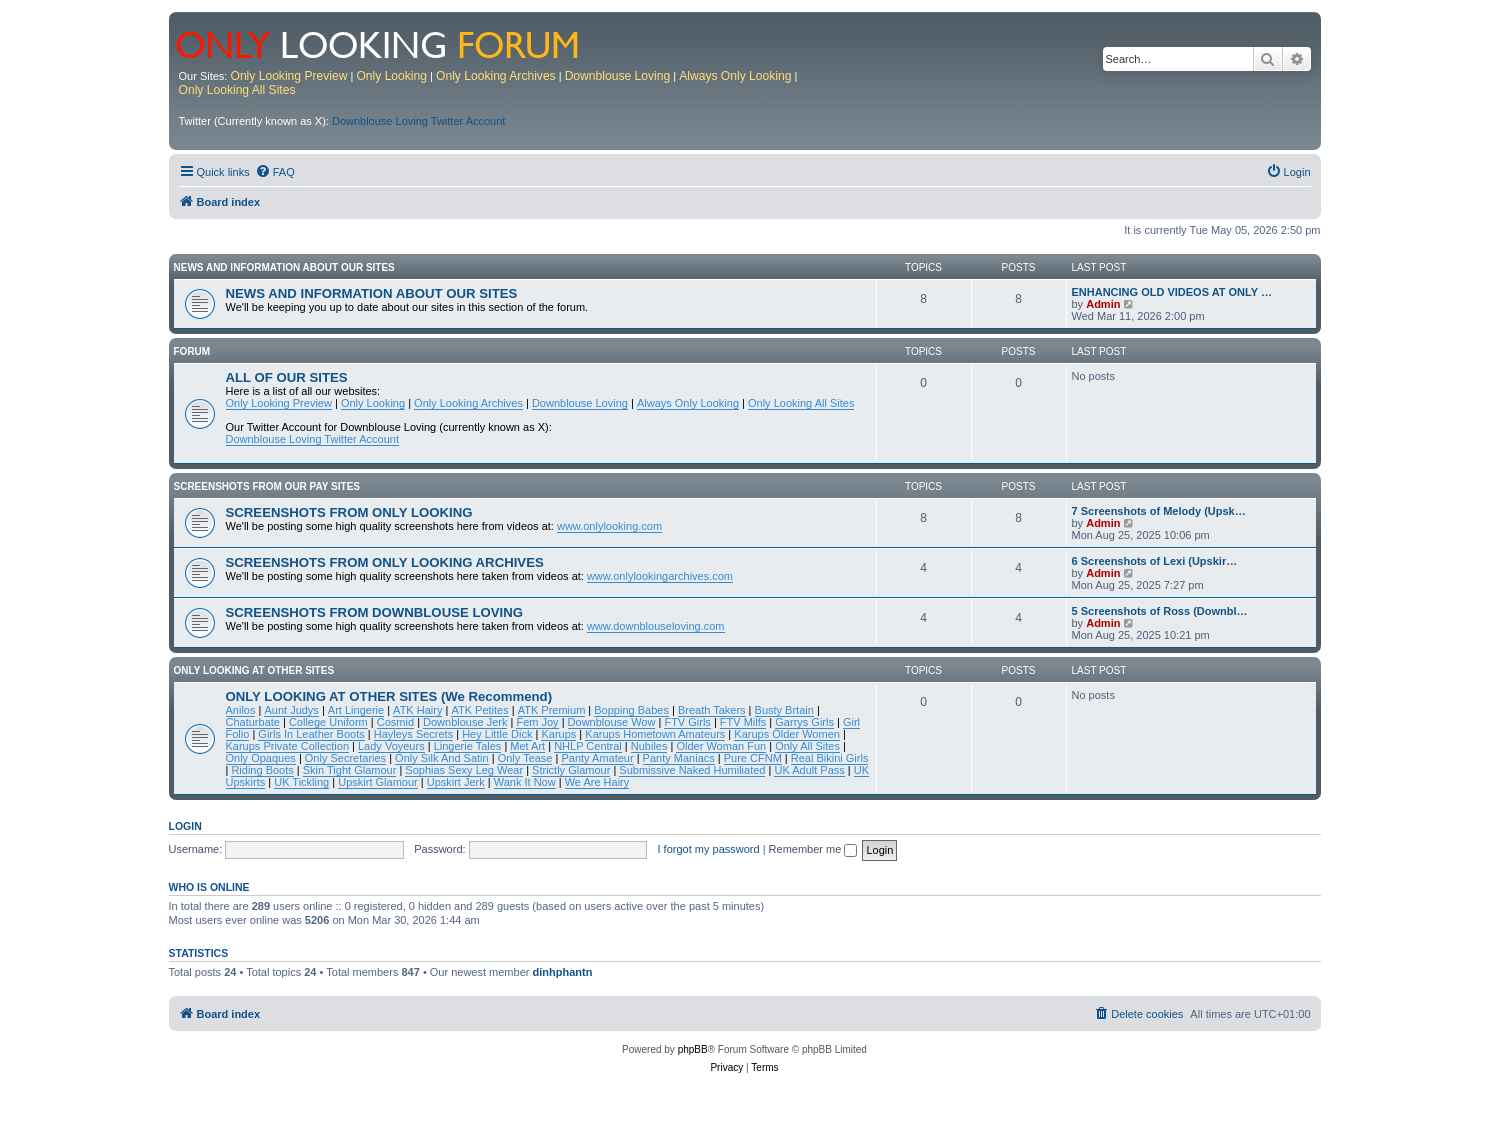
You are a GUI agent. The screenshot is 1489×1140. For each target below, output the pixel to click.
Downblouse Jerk (465, 722)
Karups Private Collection (288, 746)
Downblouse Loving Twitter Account (418, 121)
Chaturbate (253, 722)
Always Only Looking (735, 76)
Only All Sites (807, 746)
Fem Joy (537, 722)
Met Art (527, 746)
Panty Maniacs (679, 758)
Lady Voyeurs (391, 746)
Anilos (241, 710)
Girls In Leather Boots (311, 734)
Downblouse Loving (618, 76)
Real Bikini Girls (830, 758)
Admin (1103, 304)
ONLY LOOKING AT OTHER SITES (254, 670)
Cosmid (395, 722)
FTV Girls (687, 722)
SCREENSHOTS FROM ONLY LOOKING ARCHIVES (385, 562)
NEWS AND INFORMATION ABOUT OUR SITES (284, 267)
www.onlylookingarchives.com (660, 576)
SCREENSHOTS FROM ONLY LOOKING (349, 512)
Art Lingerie (356, 710)
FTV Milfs (743, 722)
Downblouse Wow (612, 722)
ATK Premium (552, 710)
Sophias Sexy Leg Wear (464, 770)
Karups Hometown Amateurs (655, 734)
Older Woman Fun (721, 746)
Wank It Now (525, 782)
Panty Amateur (597, 758)
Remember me (813, 849)
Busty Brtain (784, 710)
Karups (558, 734)
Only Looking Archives (496, 76)
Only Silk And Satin (442, 758)
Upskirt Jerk (456, 782)
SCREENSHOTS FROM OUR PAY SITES (267, 486)
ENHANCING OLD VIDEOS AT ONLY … (1172, 292)
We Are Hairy (597, 782)
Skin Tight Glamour (350, 770)
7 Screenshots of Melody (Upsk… (1159, 511)
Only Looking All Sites (237, 90)
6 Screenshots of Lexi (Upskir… (1155, 561)
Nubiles (649, 746)
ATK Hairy (417, 710)
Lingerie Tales (468, 746)
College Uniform (328, 722)
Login (185, 826)
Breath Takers (712, 710)
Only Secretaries (345, 758)
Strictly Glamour (571, 770)
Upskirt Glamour (377, 782)
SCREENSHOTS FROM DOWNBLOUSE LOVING (374, 612)
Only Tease (525, 758)
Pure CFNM (753, 758)
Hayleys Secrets (413, 734)
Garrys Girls (804, 722)
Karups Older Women (787, 734)
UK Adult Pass (809, 770)
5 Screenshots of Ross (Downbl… (1160, 611)
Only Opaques (261, 758)
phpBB (693, 1049)
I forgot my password (709, 849)
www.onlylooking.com (609, 526)
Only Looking (391, 76)
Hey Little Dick (497, 734)
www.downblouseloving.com (656, 626)
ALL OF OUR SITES (287, 377)
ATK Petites (479, 710)
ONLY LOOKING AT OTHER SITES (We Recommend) (389, 696)
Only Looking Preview (288, 76)
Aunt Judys (291, 710)
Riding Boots (262, 770)
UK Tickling (301, 782)
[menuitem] (275, 172)
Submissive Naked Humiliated (692, 770)
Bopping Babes (631, 710)
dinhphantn (563, 972)
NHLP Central (588, 746)
